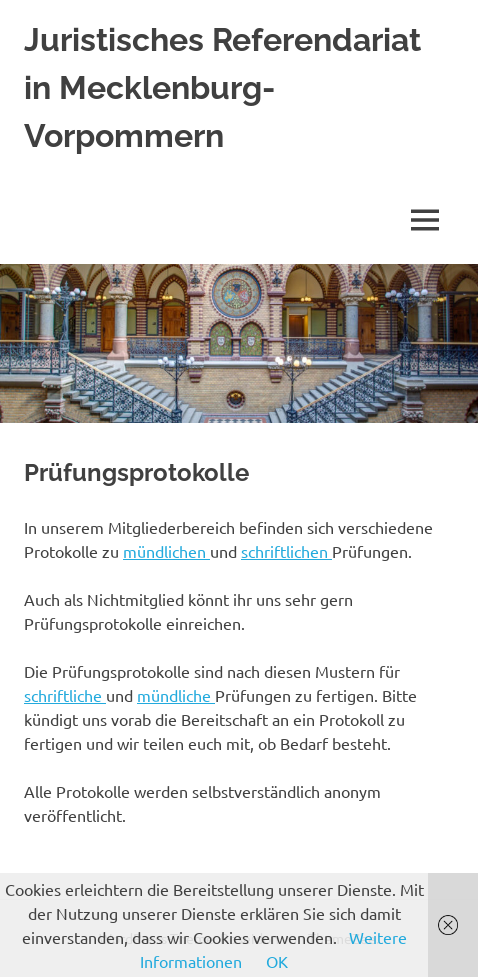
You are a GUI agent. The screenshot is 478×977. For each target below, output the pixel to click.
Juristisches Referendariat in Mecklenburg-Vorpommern (222, 87)
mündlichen (166, 551)
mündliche (176, 695)
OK (277, 961)
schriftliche (65, 695)
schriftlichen (286, 551)
